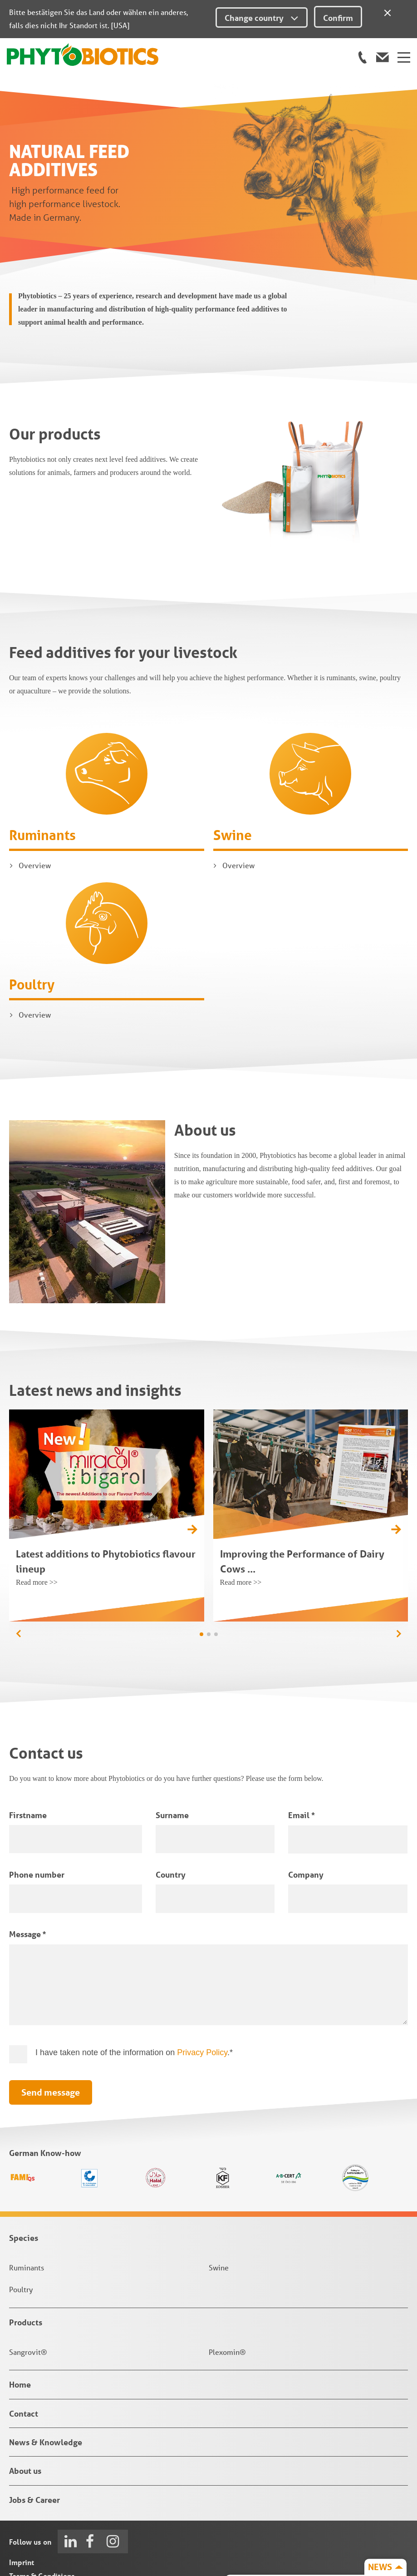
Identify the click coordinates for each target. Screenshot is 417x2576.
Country (171, 1818)
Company (306, 1818)
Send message (50, 2036)
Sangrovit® (28, 2295)
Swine (232, 778)
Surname (172, 1758)
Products (25, 2266)
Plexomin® (227, 2295)
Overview (35, 809)
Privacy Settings (36, 2546)
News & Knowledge (45, 2386)
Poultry (31, 928)
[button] (398, 1577)
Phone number (36, 1818)
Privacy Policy (202, 1996)
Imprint (21, 2506)
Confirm (338, 18)
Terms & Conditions (41, 2519)
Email (301, 1758)
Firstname (28, 1758)
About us (25, 2414)
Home (20, 2328)
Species (23, 2181)
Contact (23, 2357)
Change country (262, 18)
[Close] (387, 11)
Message (27, 1878)
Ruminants (42, 778)
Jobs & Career (34, 2443)
